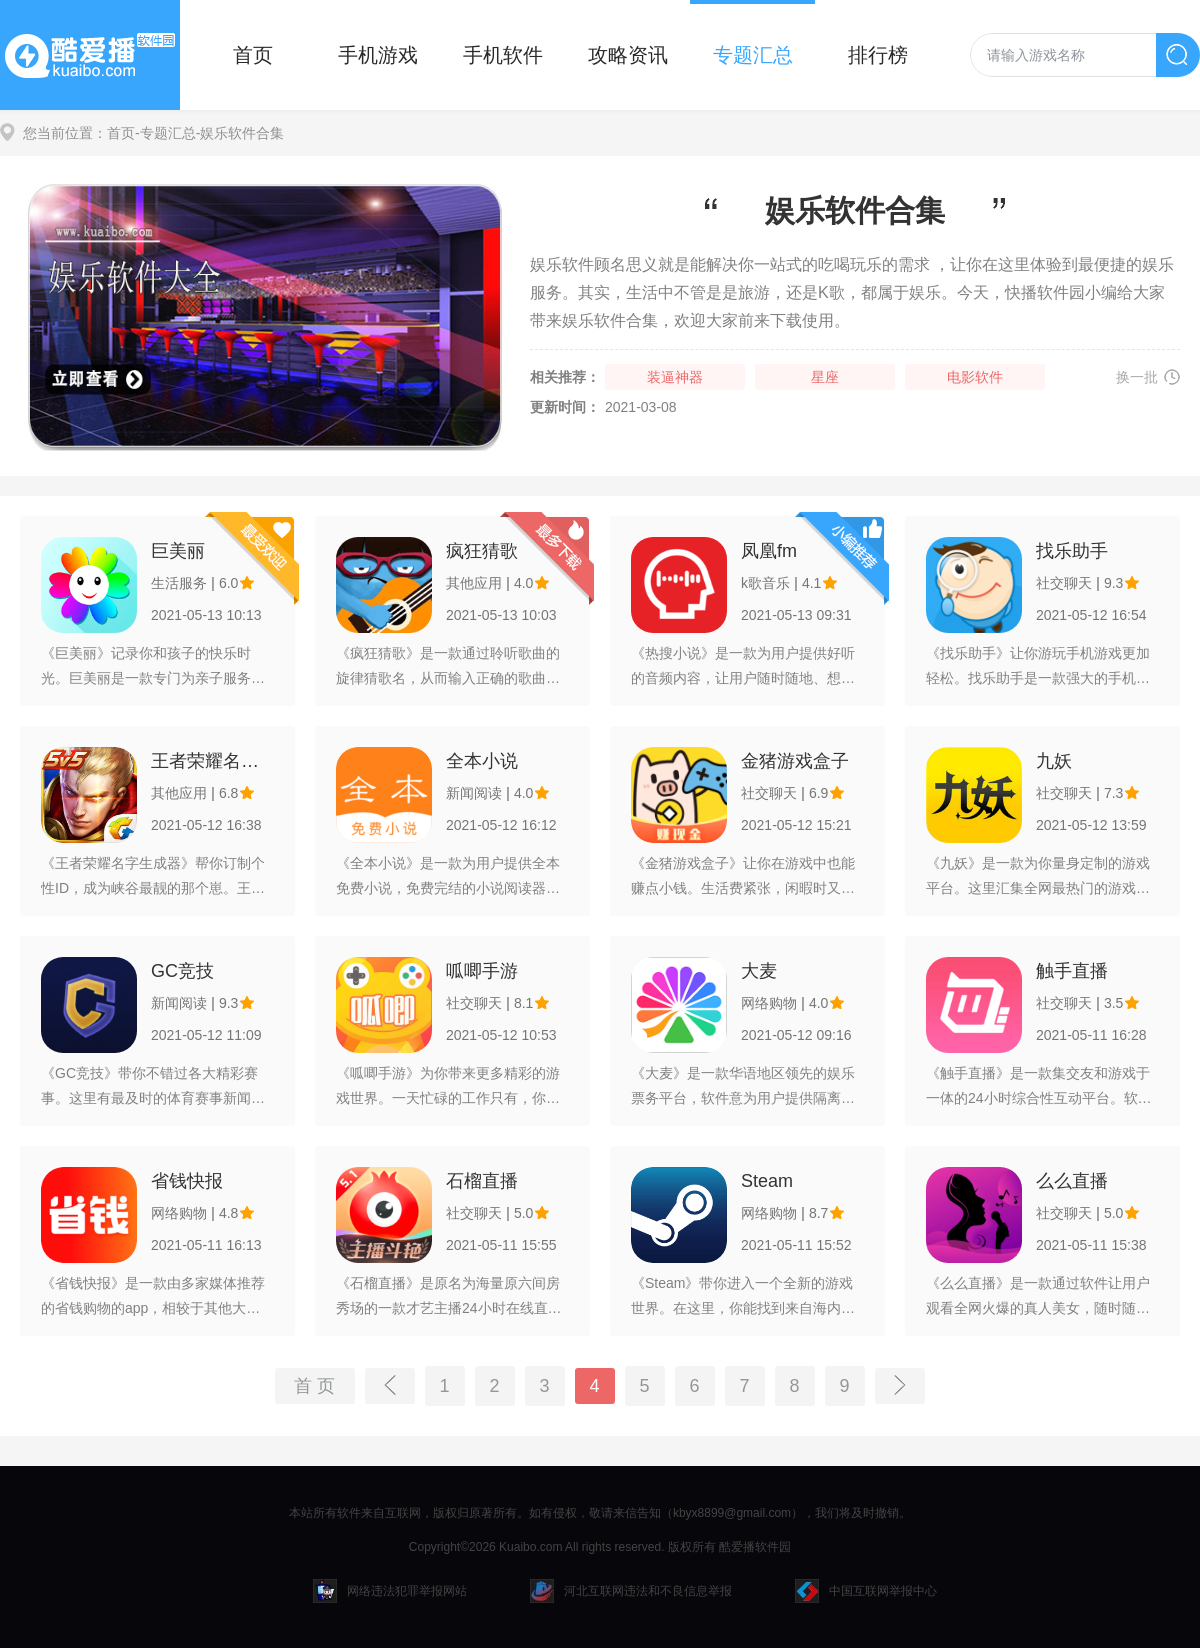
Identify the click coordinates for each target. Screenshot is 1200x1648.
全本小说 (482, 761)
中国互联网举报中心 (866, 1591)
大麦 (759, 971)
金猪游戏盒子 (795, 761)
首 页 (314, 1386)
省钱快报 (187, 1181)
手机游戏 (378, 55)
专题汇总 (753, 55)
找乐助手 (1072, 551)
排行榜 (878, 55)
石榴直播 (482, 1181)
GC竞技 (182, 971)
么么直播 (1072, 1181)
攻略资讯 (628, 55)
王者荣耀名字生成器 (212, 761)
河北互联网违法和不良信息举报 (631, 1591)
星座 (825, 377)
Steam (767, 1181)
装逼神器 (675, 377)
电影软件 (975, 377)
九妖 (1054, 761)
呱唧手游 (482, 971)
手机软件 (503, 55)
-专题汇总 (165, 133)
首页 (253, 55)
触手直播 (1072, 971)
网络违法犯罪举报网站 (390, 1591)
